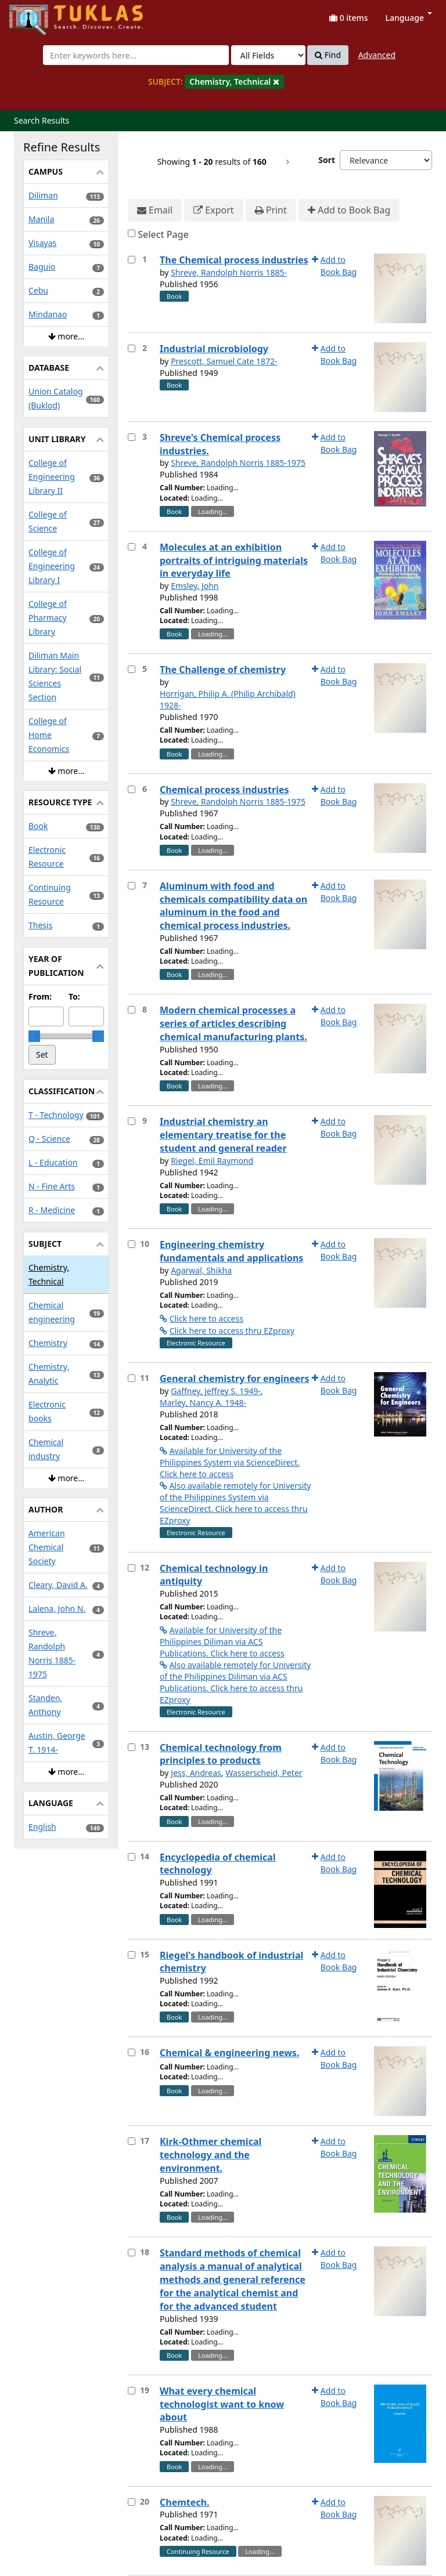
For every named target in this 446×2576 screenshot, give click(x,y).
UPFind (37, 15)
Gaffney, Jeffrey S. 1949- (216, 1390)
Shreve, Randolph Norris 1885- (229, 272)
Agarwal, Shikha (201, 1270)
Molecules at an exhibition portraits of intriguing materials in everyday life (234, 560)
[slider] (34, 1036)
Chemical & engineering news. (229, 2052)
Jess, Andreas (196, 1772)
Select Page (163, 234)
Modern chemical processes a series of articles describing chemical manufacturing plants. (233, 1023)
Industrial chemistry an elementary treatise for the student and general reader (223, 1135)
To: (74, 996)
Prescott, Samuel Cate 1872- (224, 361)
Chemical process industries (224, 789)
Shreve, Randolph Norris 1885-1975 (238, 462)
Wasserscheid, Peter (263, 1772)
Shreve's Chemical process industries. (220, 444)
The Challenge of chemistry (223, 669)
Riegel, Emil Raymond (212, 1160)
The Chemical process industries (234, 260)
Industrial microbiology (214, 348)
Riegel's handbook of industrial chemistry (231, 1962)
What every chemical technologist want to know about (222, 2404)
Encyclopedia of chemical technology (218, 1864)
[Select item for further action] (131, 259)
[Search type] (268, 55)
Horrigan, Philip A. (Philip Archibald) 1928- (228, 699)
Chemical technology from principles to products (221, 1754)
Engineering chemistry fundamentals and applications (231, 1251)
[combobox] (136, 55)
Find (328, 55)
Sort (326, 159)
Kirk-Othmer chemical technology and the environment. (210, 2155)
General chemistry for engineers (235, 1378)
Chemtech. (184, 2502)
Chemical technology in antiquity (214, 1575)
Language (409, 17)
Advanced (376, 54)
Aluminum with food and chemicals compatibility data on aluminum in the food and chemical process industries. (233, 906)
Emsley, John (194, 585)
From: (40, 996)
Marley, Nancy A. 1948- (203, 1402)
